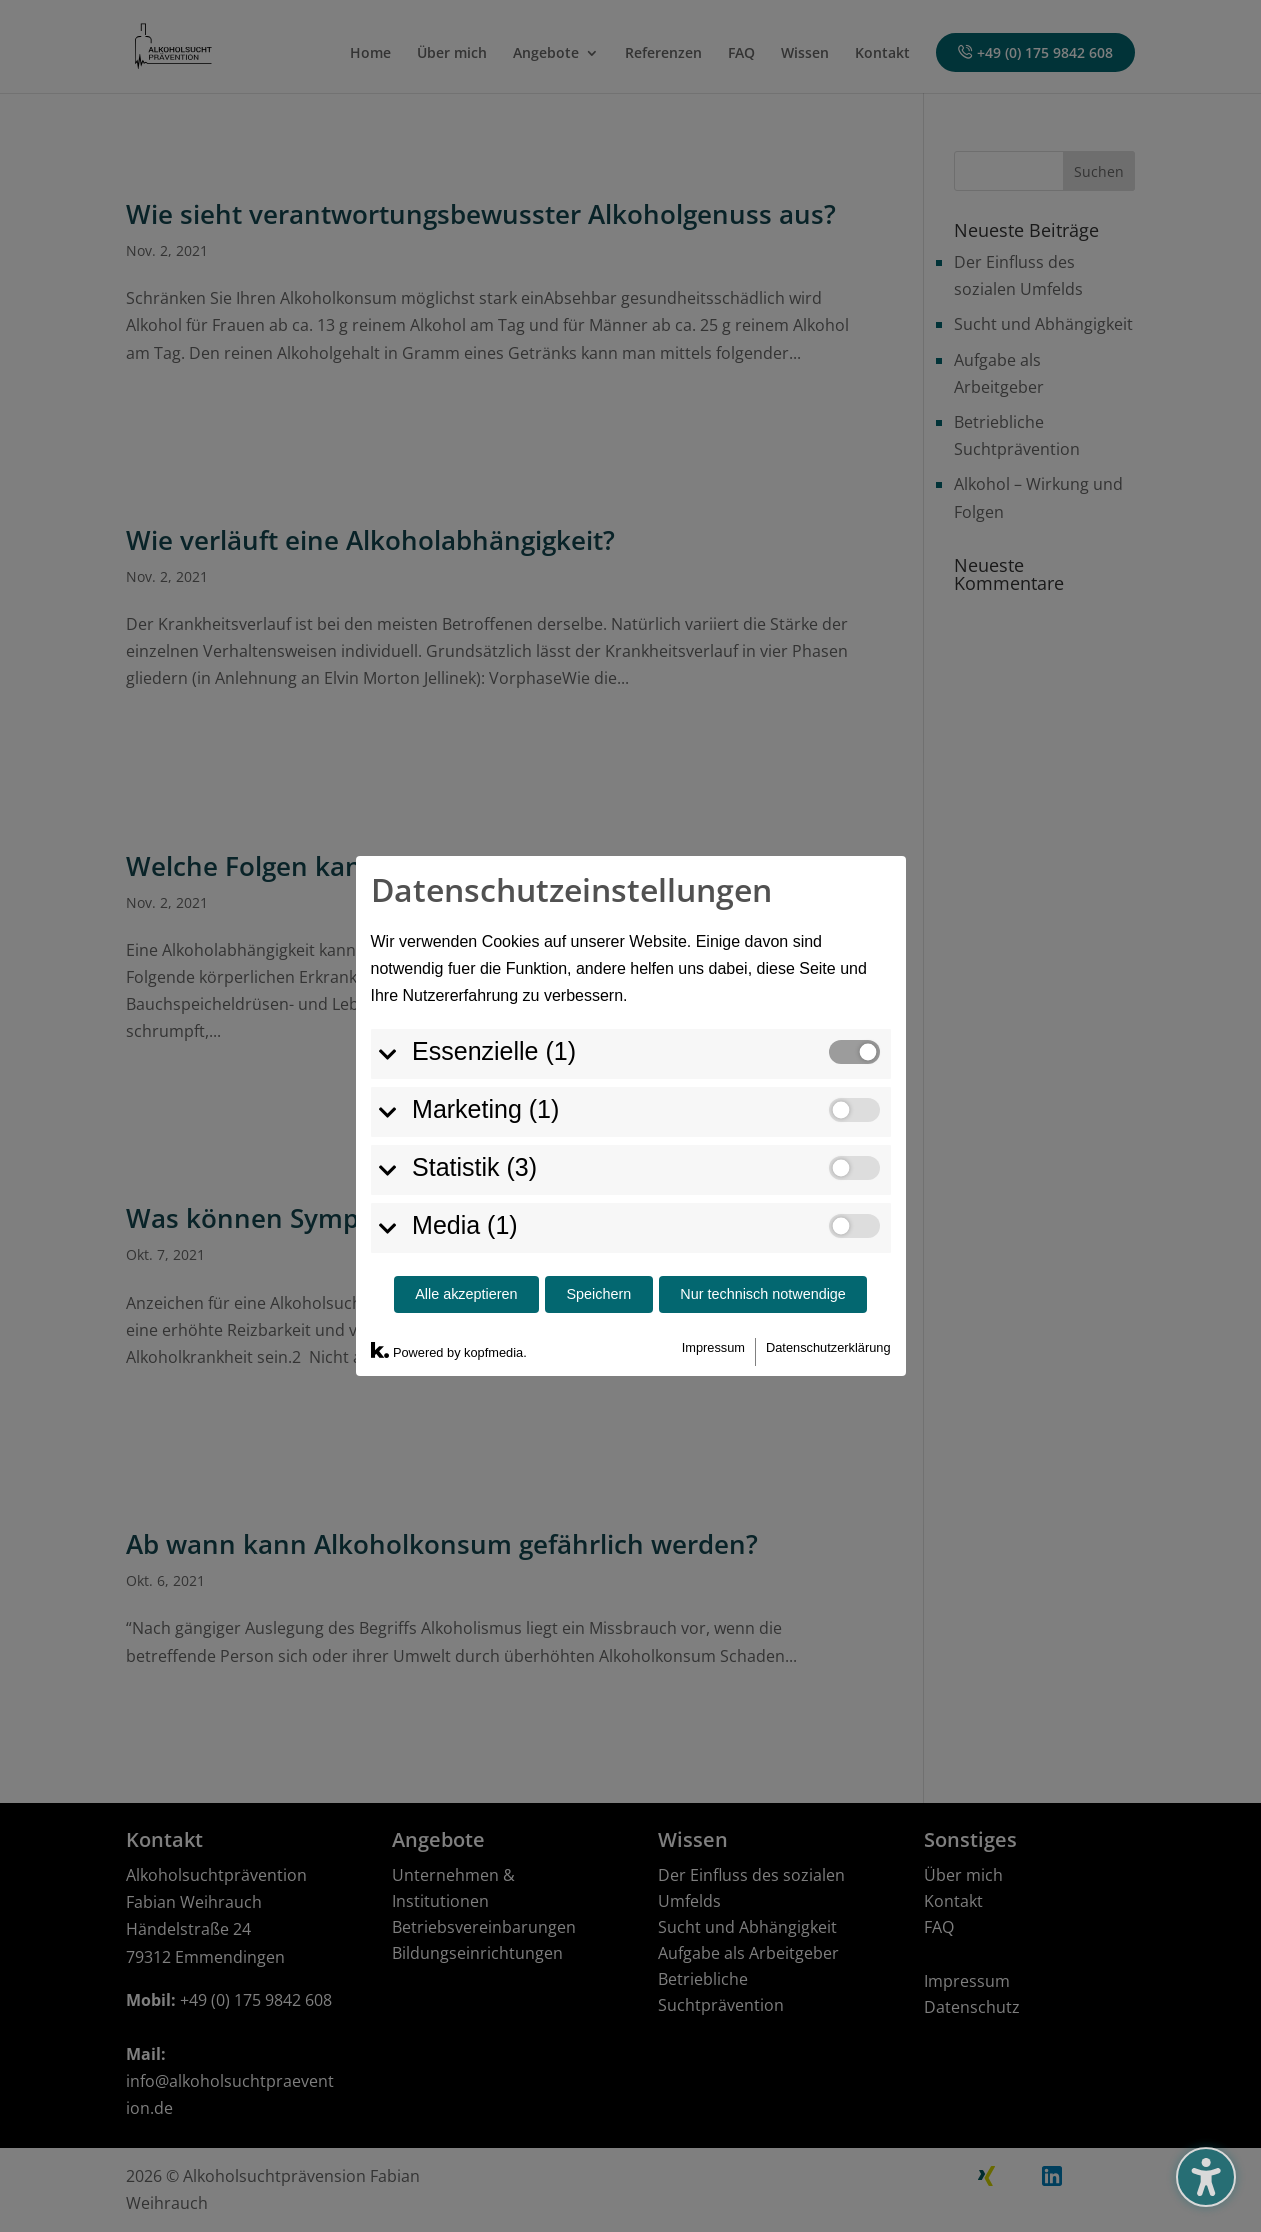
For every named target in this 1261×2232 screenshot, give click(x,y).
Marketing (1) (474, 1012)
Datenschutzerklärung (828, 1250)
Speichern (599, 1198)
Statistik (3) (463, 1070)
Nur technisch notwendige (763, 1198)
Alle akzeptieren (466, 1198)
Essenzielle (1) (483, 954)
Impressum (713, 1250)
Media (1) (454, 1128)
